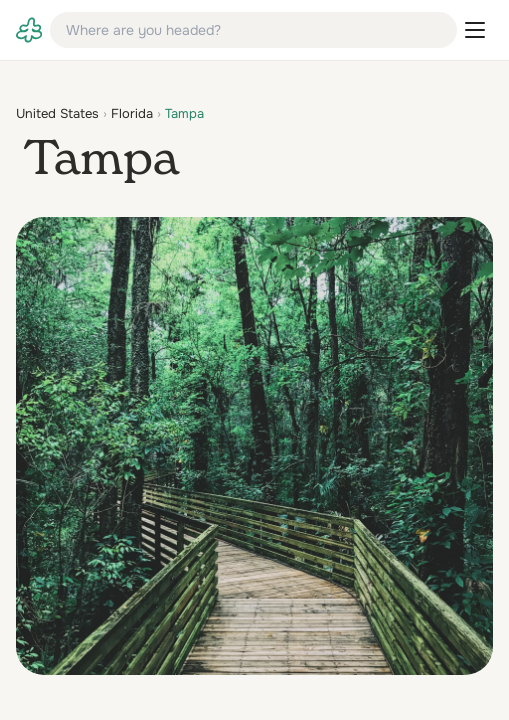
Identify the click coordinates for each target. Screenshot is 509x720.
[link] (29, 30)
